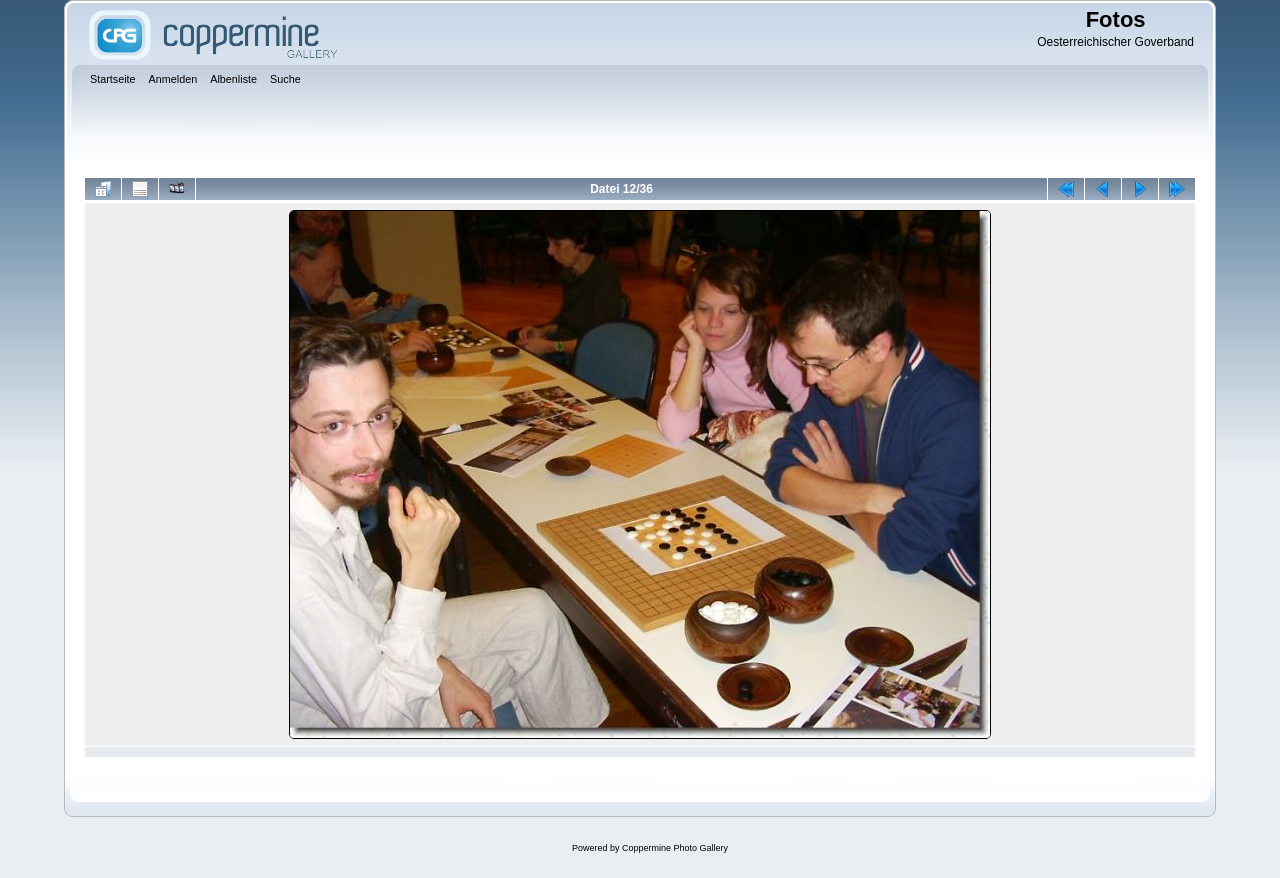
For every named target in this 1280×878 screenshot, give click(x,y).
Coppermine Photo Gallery (675, 848)
